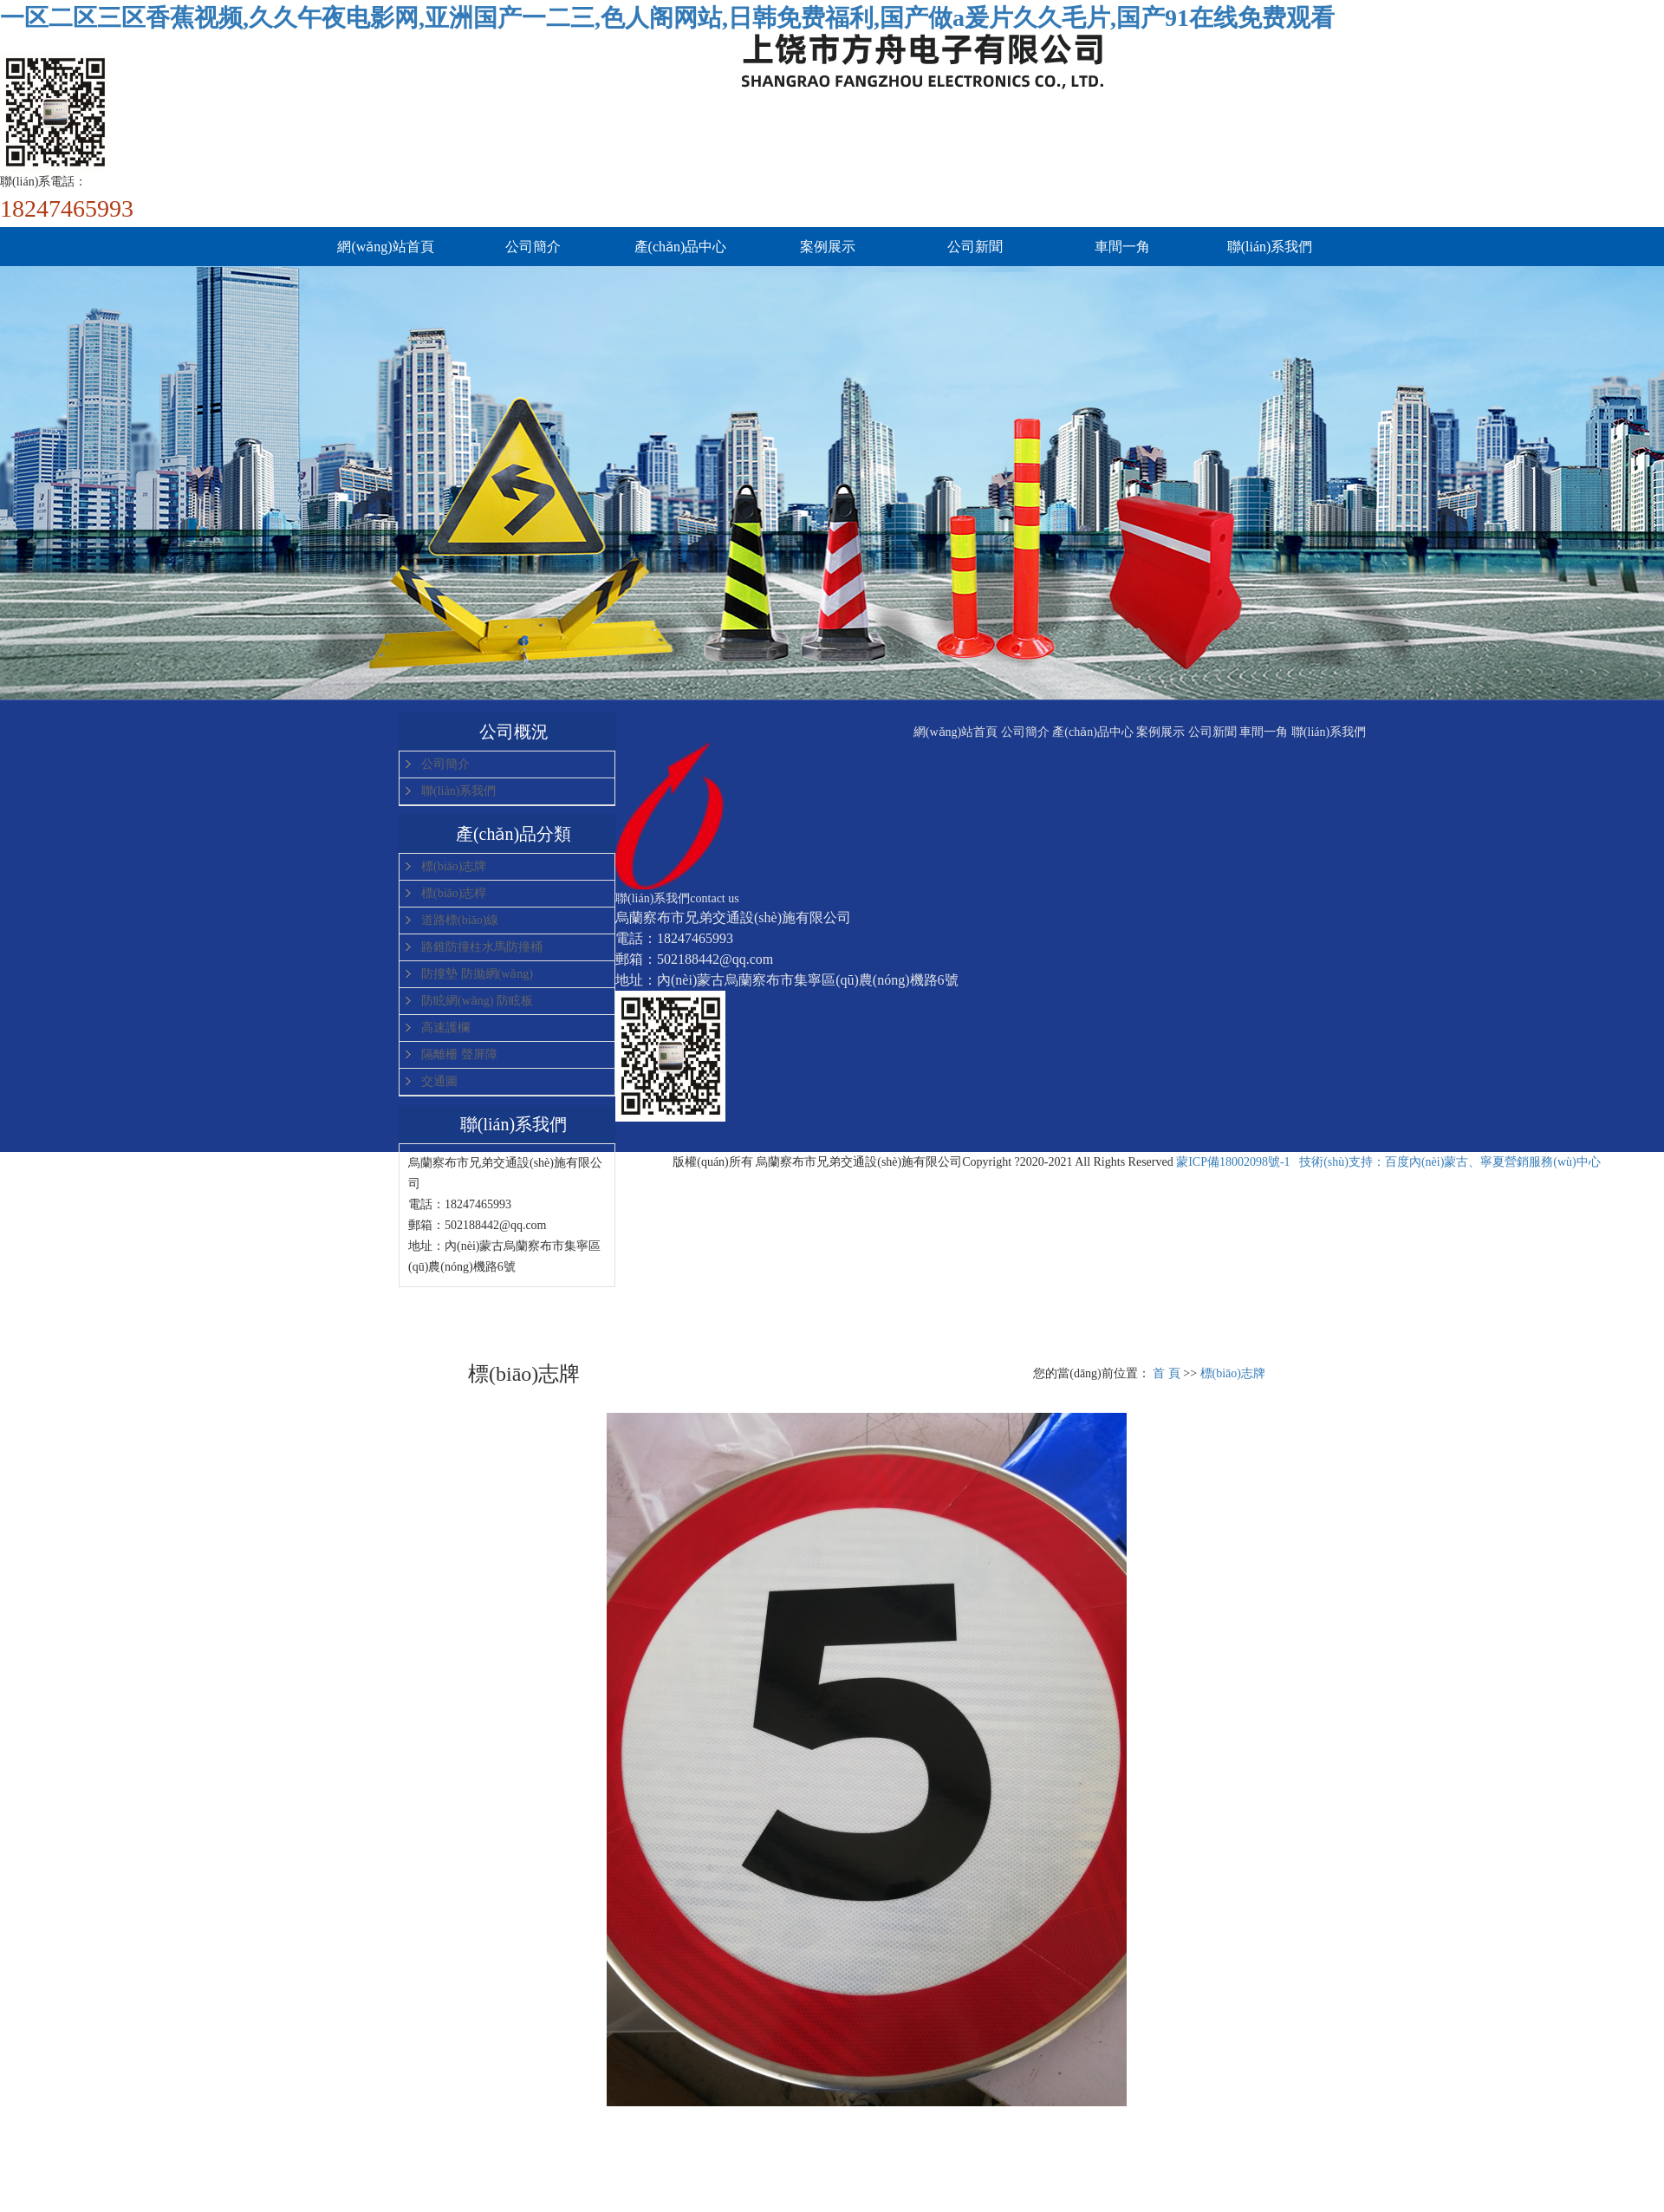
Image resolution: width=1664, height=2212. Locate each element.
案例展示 (827, 246)
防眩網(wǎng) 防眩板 (477, 1000)
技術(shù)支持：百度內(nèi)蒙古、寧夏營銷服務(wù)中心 (1450, 1161)
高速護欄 (445, 1027)
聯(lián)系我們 (1270, 246)
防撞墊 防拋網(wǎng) (477, 973)
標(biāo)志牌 (453, 866)
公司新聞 (975, 246)
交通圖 (439, 1081)
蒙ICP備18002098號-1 (1233, 1161)
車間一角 (1122, 246)
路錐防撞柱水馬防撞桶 (482, 946)
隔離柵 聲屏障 (459, 1054)
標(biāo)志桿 (453, 893)
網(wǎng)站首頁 (385, 246)
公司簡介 (533, 246)
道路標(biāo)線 (459, 920)
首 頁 (1166, 1373)
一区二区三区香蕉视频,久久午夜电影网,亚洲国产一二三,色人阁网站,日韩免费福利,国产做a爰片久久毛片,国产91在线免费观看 (667, 17)
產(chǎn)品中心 (680, 246)
